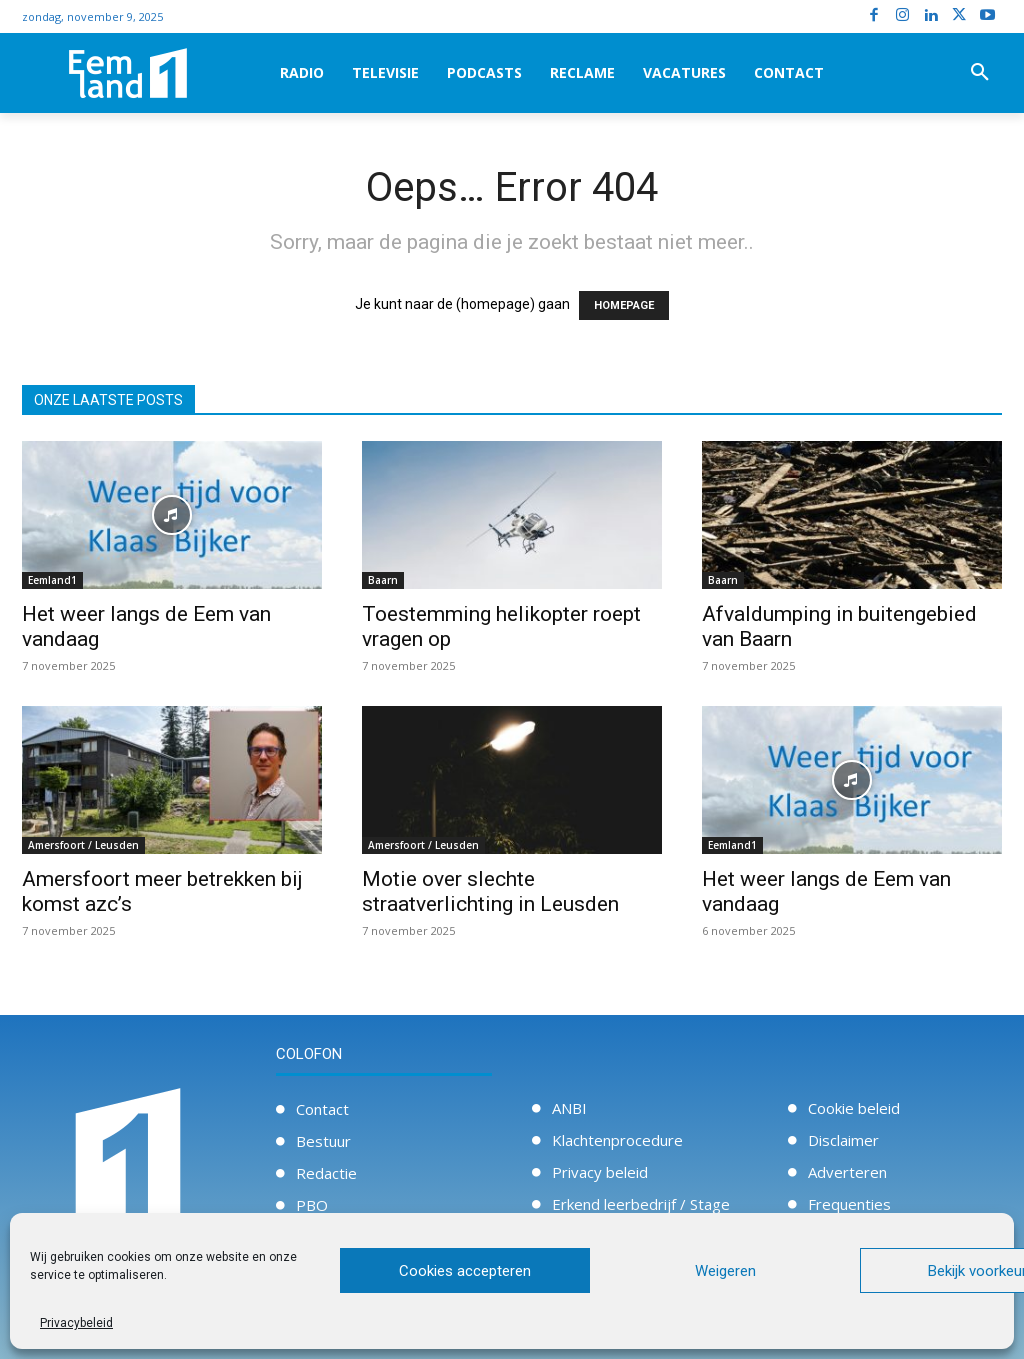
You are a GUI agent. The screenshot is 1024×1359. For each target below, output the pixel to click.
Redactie (326, 1173)
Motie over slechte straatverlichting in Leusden (490, 891)
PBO (312, 1205)
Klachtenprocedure (617, 1140)
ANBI (569, 1108)
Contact (322, 1109)
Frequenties (849, 1204)
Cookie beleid (854, 1108)
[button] (980, 73)
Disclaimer (843, 1140)
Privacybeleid (76, 1323)
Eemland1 (52, 580)
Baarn (383, 580)
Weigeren (725, 1271)
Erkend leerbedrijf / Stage (641, 1204)
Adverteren (847, 1172)
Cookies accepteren (465, 1271)
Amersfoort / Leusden (83, 845)
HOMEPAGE (624, 305)
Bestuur (323, 1141)
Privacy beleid (600, 1172)
